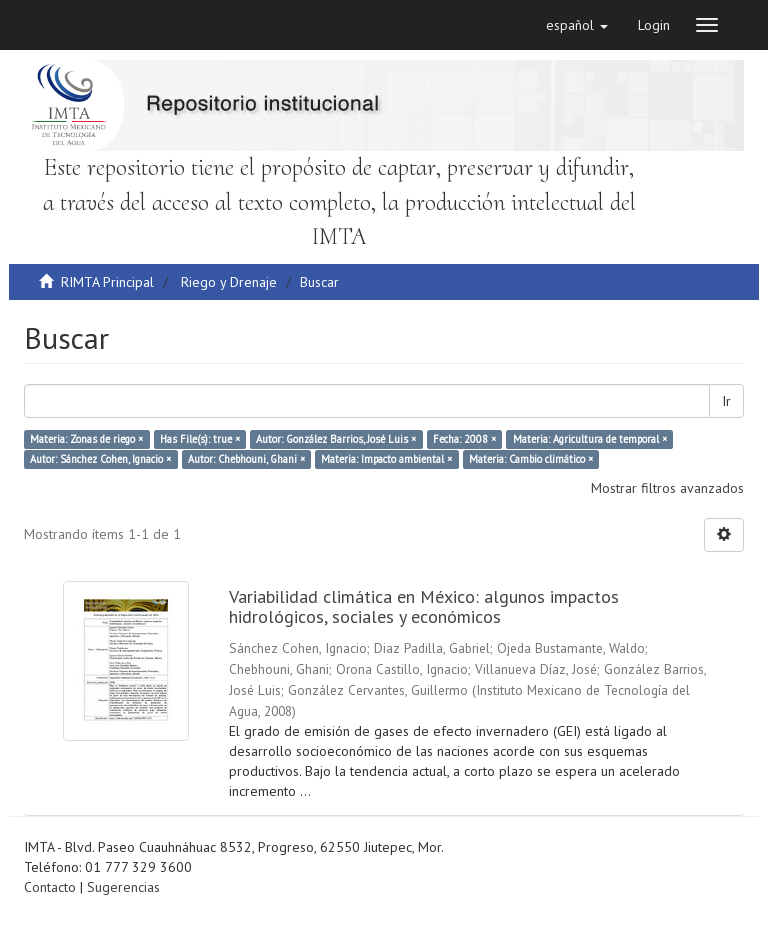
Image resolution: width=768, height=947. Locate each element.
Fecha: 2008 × (464, 439)
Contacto (50, 887)
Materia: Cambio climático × (531, 459)
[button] (577, 25)
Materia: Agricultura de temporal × (590, 439)
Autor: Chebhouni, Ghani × (246, 459)
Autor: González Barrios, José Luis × (336, 439)
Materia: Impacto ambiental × (386, 459)
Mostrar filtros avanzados (667, 488)
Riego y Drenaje (229, 282)
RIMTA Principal (107, 282)
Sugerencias (123, 887)
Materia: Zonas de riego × (86, 439)
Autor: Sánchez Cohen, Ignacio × (100, 459)
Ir (726, 401)
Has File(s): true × (200, 439)
